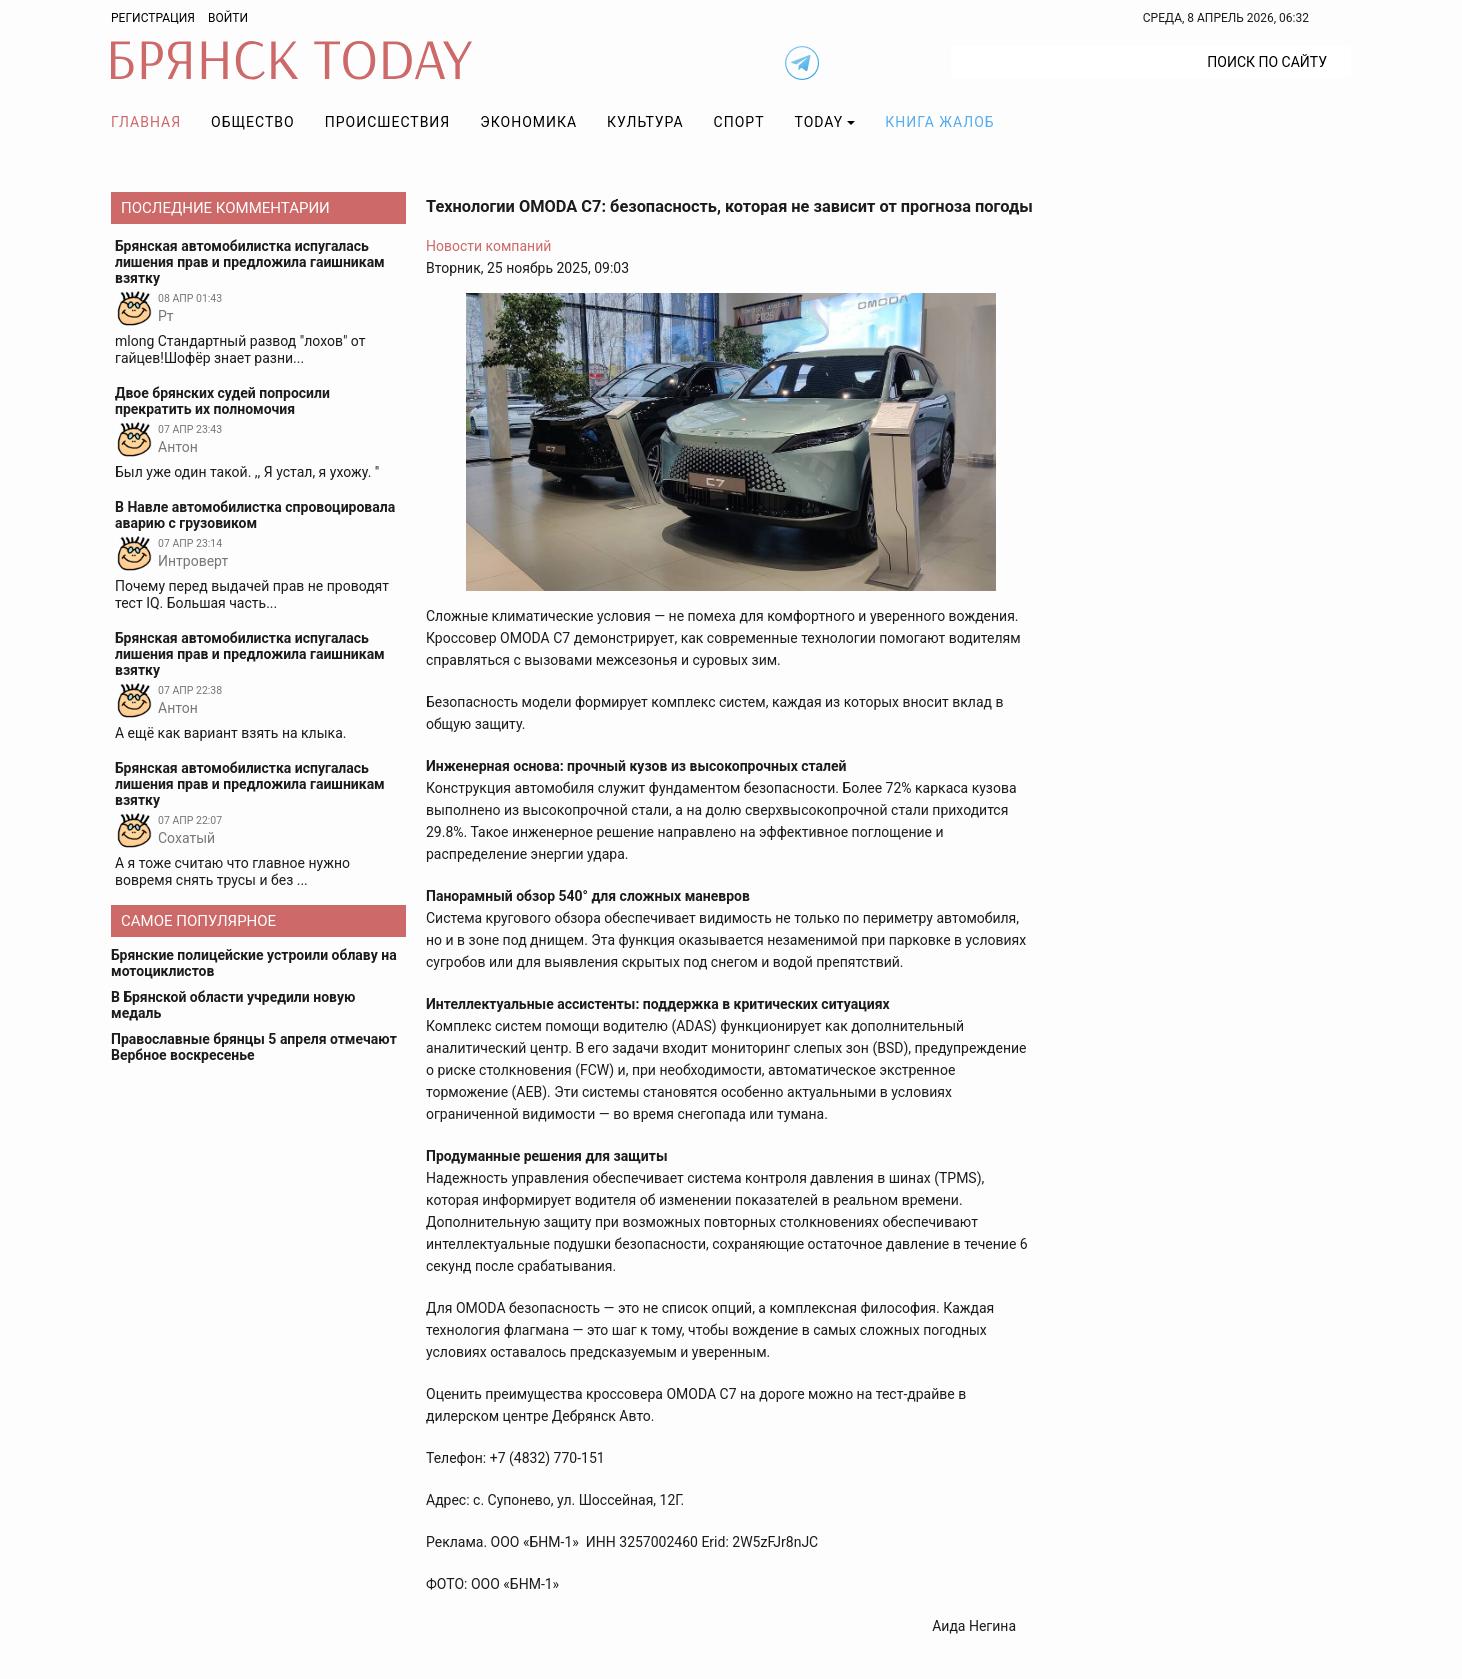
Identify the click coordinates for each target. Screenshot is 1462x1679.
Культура (645, 122)
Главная (146, 122)
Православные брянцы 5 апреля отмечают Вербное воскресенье (254, 1047)
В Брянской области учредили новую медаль (233, 1005)
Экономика (528, 122)
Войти (228, 18)
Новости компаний (488, 246)
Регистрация (153, 18)
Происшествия (388, 122)
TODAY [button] (819, 122)
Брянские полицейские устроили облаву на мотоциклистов (254, 963)
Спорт (739, 122)
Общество (253, 122)
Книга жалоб (939, 122)
